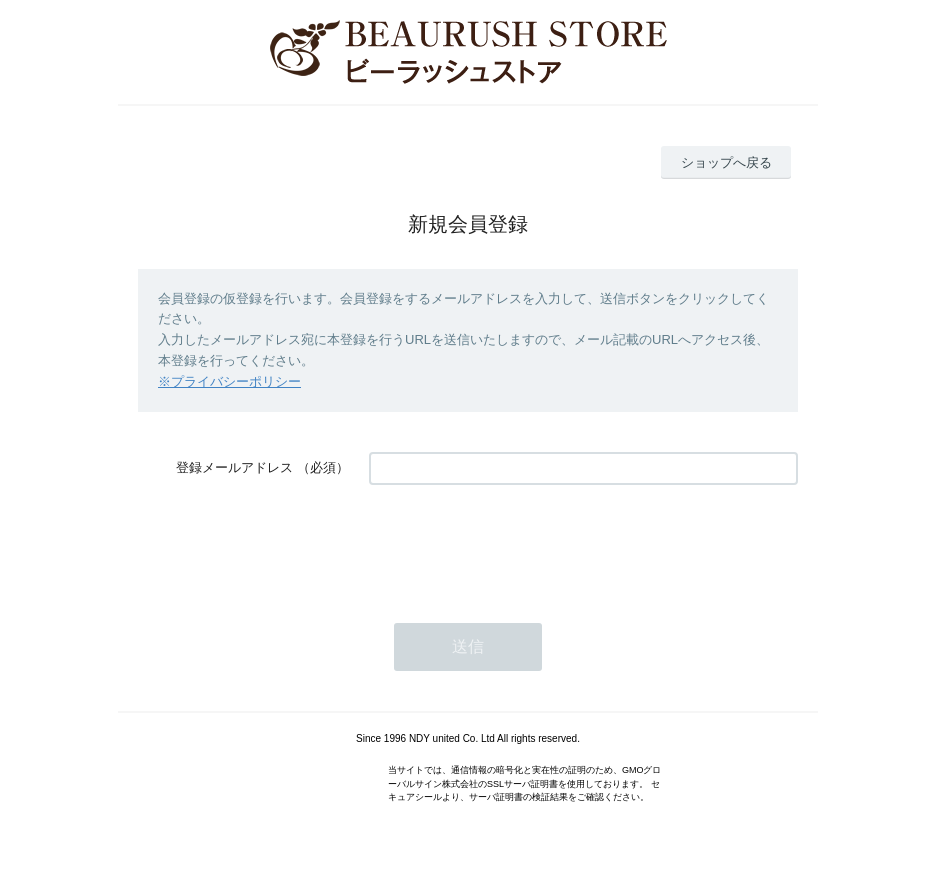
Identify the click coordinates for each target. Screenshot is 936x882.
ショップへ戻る (726, 162)
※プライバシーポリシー (229, 381)
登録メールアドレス (234, 467)
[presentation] (521, 544)
